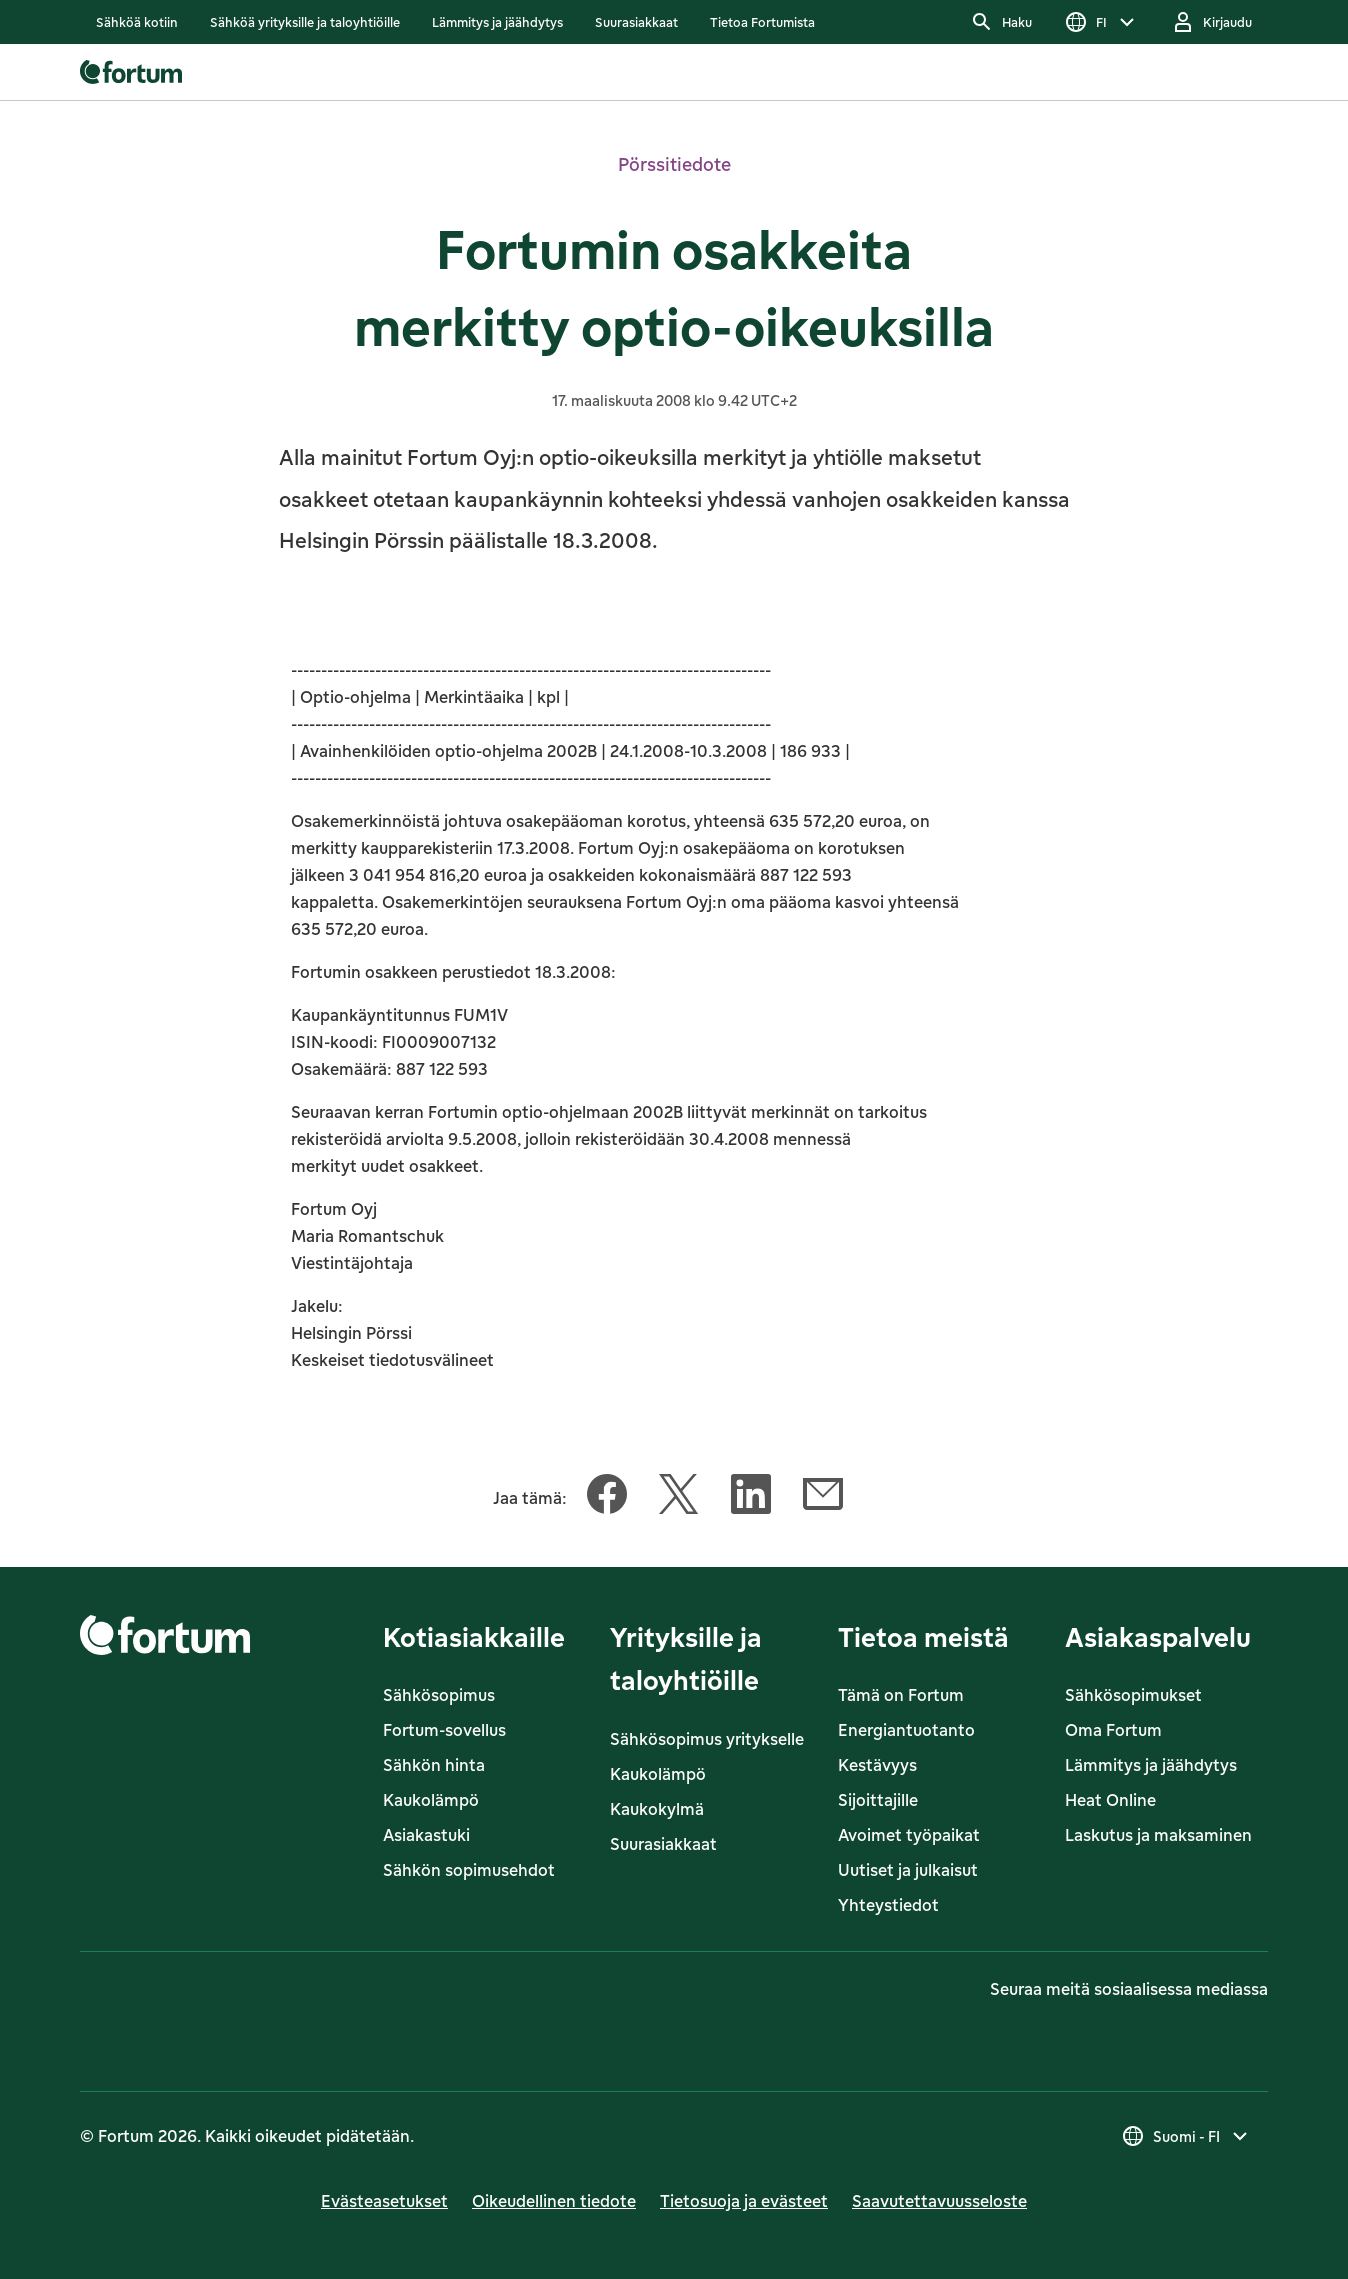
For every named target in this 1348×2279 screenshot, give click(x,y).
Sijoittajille (878, 1800)
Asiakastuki (426, 1835)
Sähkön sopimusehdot (469, 1870)
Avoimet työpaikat (909, 1835)
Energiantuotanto (906, 1730)
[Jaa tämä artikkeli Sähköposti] (823, 1498)
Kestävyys (877, 1765)
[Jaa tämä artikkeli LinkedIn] (751, 1498)
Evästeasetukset (384, 2201)
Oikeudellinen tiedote (554, 2201)
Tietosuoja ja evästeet (744, 2201)
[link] (137, 22)
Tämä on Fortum (901, 1695)
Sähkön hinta (434, 1765)
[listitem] (137, 22)
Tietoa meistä (923, 1636)
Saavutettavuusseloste (939, 2201)
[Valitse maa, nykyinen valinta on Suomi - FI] (1186, 2136)
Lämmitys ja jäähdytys (1151, 1765)
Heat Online (1110, 1800)
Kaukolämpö (431, 1800)
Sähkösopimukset (1133, 1695)
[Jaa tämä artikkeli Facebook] (607, 1498)
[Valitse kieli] (1101, 22)
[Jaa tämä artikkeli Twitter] (679, 1498)
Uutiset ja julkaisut (908, 1870)
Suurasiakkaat (663, 1844)
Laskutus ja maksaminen (1158, 1835)
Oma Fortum (1113, 1730)
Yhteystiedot (888, 1905)
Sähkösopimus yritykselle (707, 1739)
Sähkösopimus (439, 1695)
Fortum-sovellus (444, 1730)
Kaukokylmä (657, 1809)
